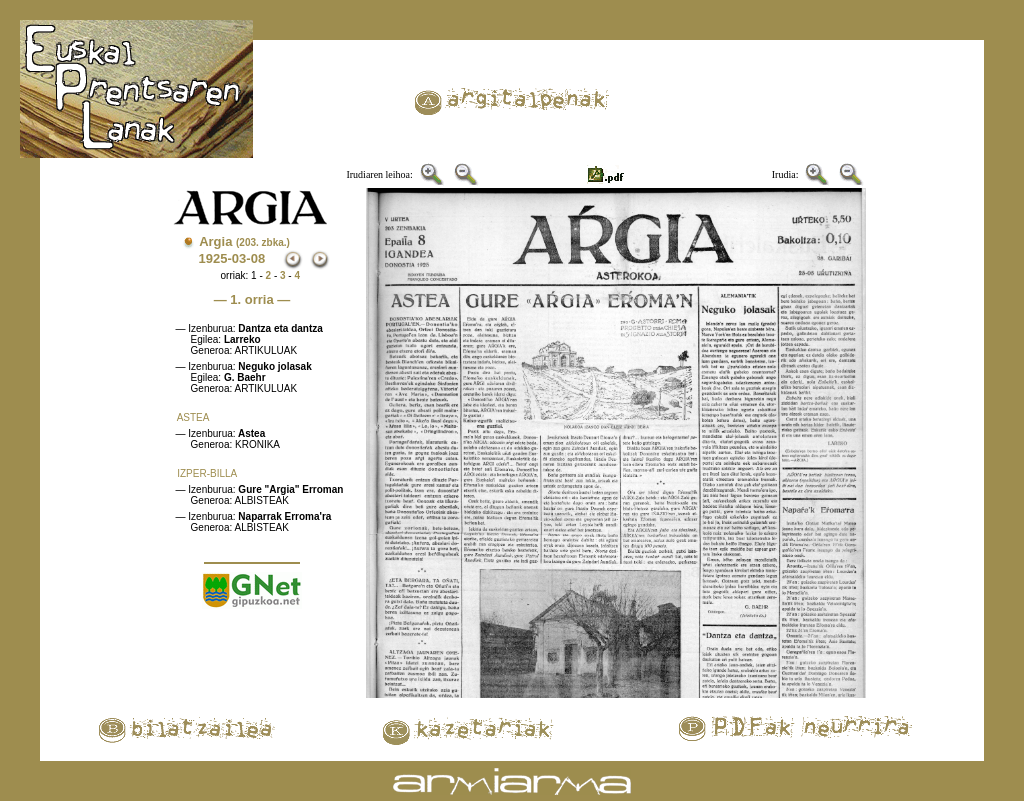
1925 (213, 258)
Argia (244, 241)
